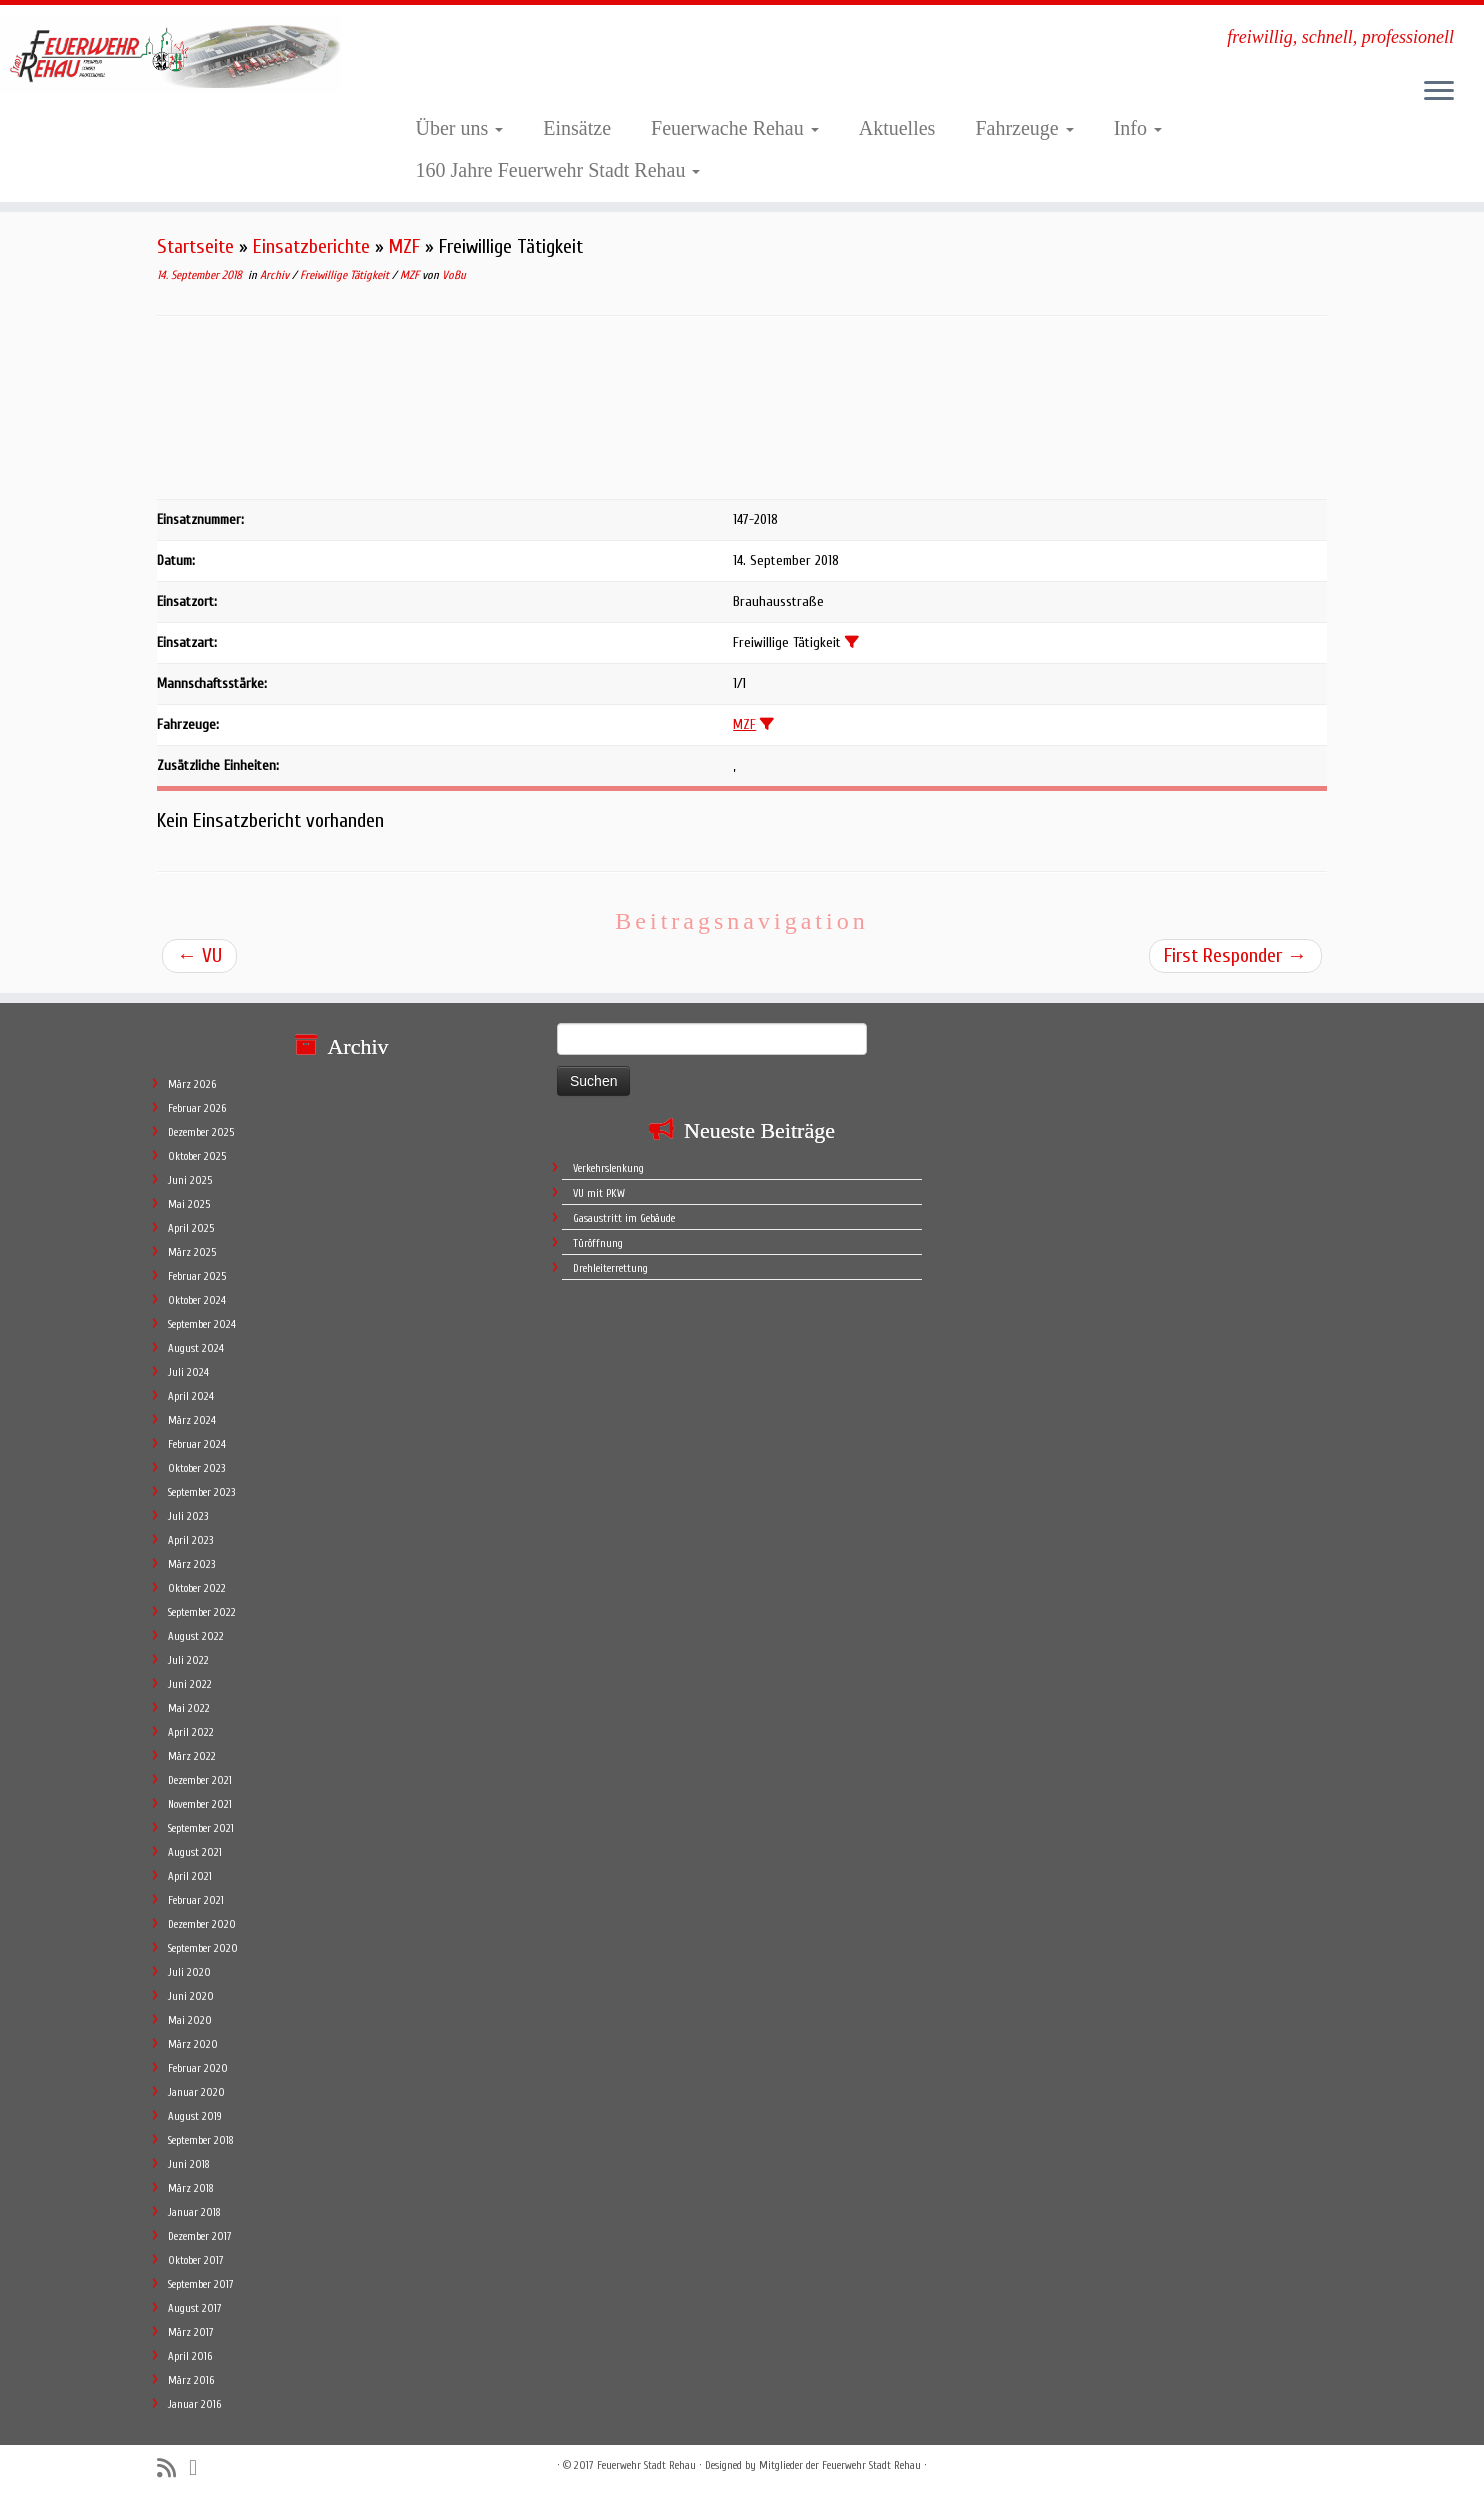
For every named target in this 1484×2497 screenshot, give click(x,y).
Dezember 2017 (200, 2236)
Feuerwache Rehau (735, 128)
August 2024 (196, 1348)
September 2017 (201, 2284)
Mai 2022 (189, 1708)
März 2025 (192, 1252)
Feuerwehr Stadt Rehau (646, 2465)
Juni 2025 (190, 1180)
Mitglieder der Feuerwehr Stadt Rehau (840, 2465)
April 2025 (191, 1228)
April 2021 (190, 1876)
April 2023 (190, 1540)
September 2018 (201, 2140)
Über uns (460, 128)
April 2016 (190, 2356)
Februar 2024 (197, 1444)
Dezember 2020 (202, 1924)
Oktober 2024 (197, 1300)
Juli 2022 (188, 1660)
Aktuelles (897, 128)
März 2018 (191, 2188)
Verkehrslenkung (608, 1168)
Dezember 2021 (200, 1780)
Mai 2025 (189, 1204)
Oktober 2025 (197, 1156)
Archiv (276, 275)
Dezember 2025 (201, 1132)
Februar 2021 (196, 1900)
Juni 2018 (189, 2164)
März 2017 (191, 2332)
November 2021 (200, 1804)
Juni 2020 (191, 1996)
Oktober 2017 (196, 2260)
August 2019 (195, 2116)
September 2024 (202, 1324)
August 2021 (195, 1852)
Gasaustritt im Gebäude (624, 1218)
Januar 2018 (194, 2212)
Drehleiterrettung (610, 1268)
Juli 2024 (188, 1372)
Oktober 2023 (196, 1468)
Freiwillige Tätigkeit (346, 275)
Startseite (195, 246)
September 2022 (202, 1612)
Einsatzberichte (311, 246)
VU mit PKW (599, 1193)
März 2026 (192, 1084)
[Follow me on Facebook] (199, 2468)
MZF (404, 246)
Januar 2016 (194, 2404)
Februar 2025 (197, 1276)
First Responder (1235, 955)
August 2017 (195, 2308)
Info (1138, 128)
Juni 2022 (190, 1684)
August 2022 (196, 1636)
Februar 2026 (197, 1108)
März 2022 (192, 1756)
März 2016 (191, 2380)
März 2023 (191, 1564)
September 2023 (201, 1492)
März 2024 (192, 1420)
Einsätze (577, 128)
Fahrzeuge (1024, 128)
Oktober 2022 (197, 1588)
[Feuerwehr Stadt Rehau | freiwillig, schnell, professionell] (171, 54)
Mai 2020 (190, 2020)
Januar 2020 (196, 2092)
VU (199, 955)
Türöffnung (598, 1243)
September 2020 (203, 1948)
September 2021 (201, 1828)
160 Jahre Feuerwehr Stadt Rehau (558, 170)
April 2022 (191, 1732)
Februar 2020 (198, 2068)
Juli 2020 (189, 1972)
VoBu (454, 275)
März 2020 (193, 2044)
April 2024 (191, 1396)
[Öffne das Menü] (1439, 92)
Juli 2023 (188, 1516)
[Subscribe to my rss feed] (173, 2468)
